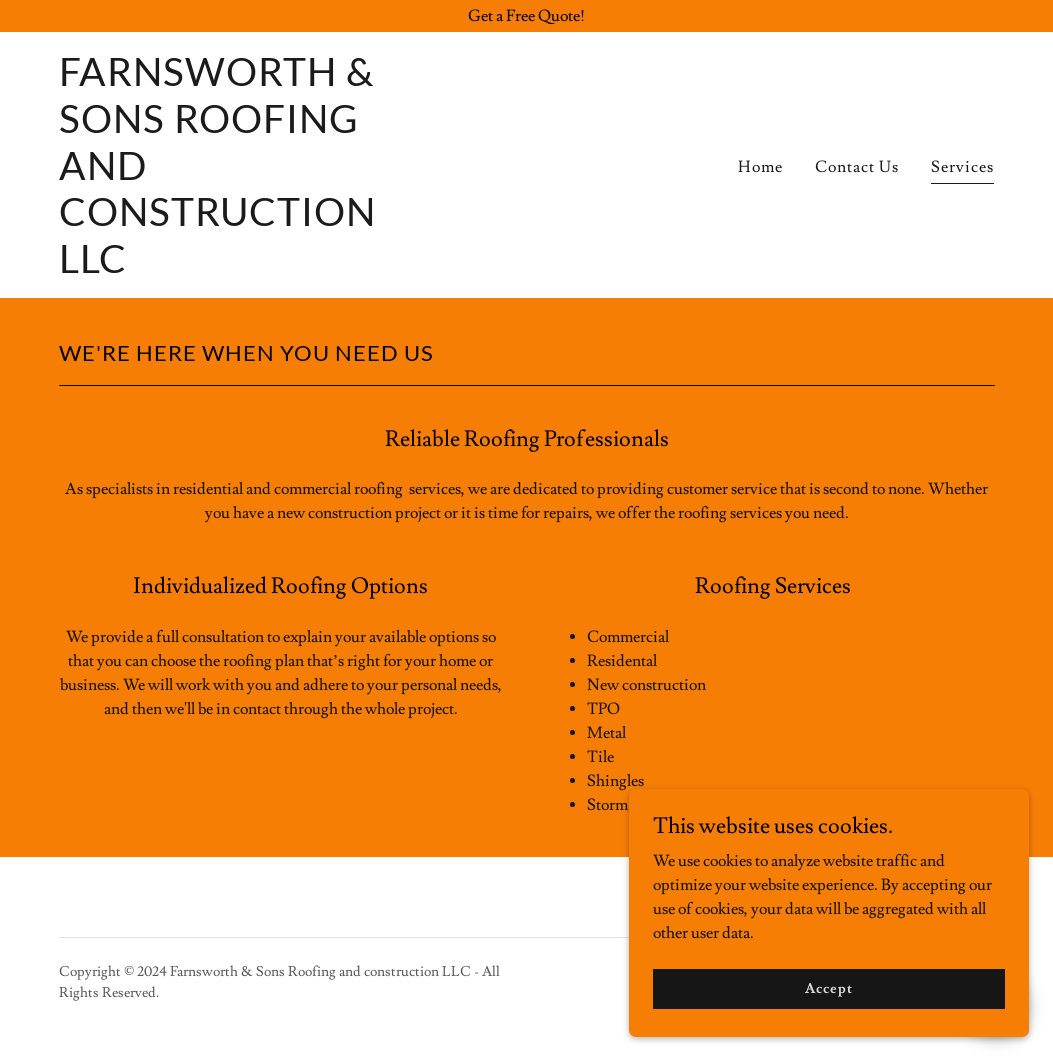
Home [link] (760, 167)
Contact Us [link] (857, 167)
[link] (223, 268)
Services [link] (962, 167)
